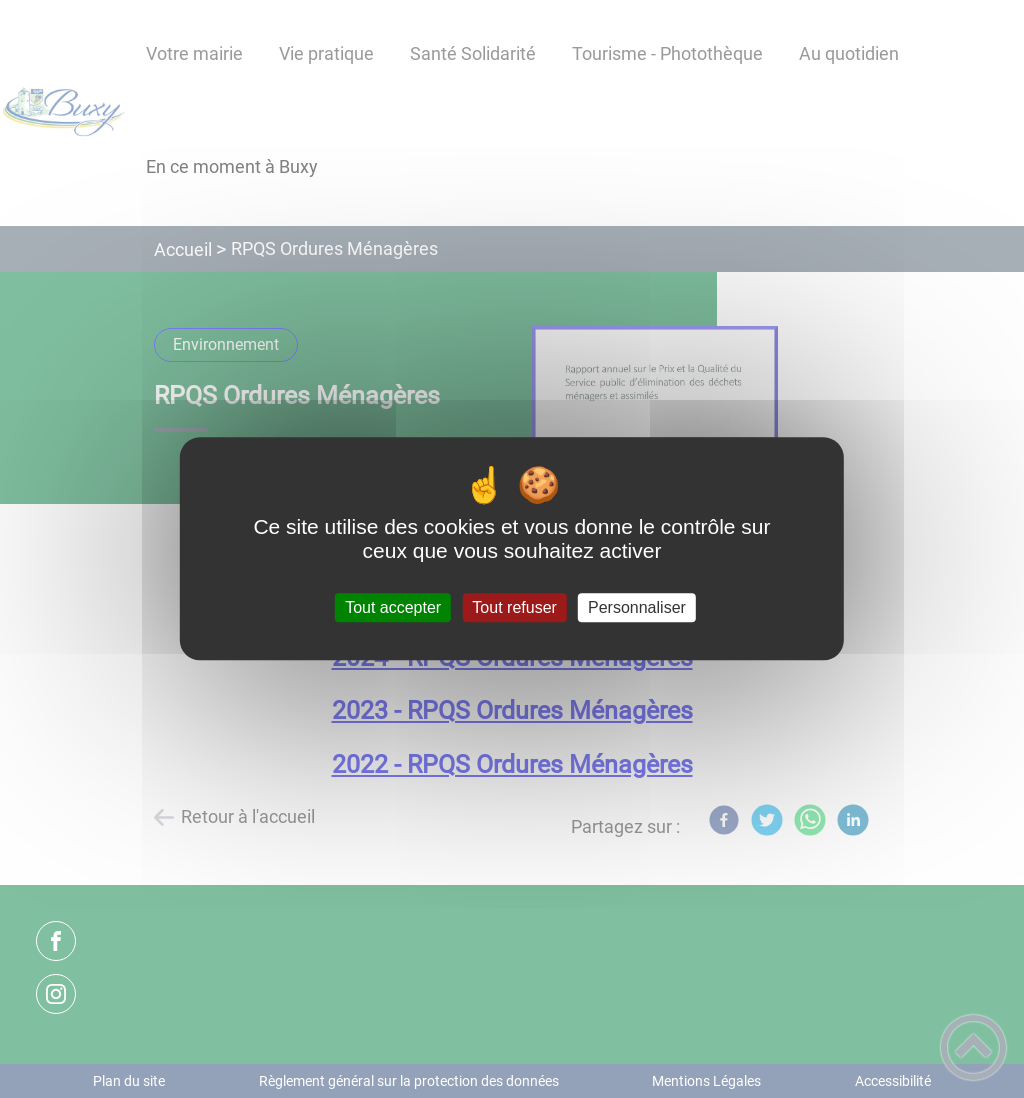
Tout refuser (514, 607)
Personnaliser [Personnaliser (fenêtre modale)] (637, 607)
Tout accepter (393, 607)
